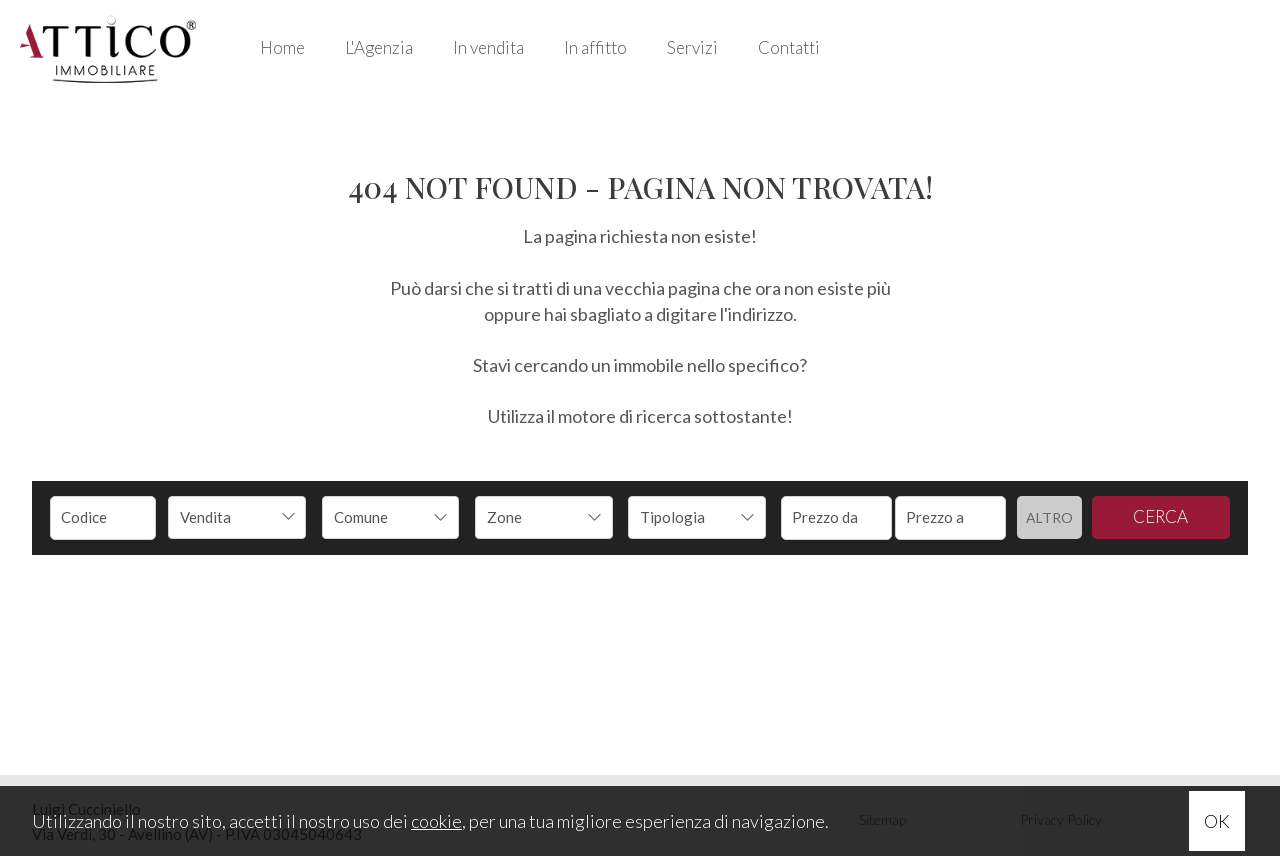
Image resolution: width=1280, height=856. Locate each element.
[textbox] (378, 517)
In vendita (488, 47)
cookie (436, 821)
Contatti (789, 47)
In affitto (595, 47)
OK (1217, 821)
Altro (1049, 517)
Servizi (692, 47)
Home (282, 47)
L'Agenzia (379, 47)
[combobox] (237, 517)
